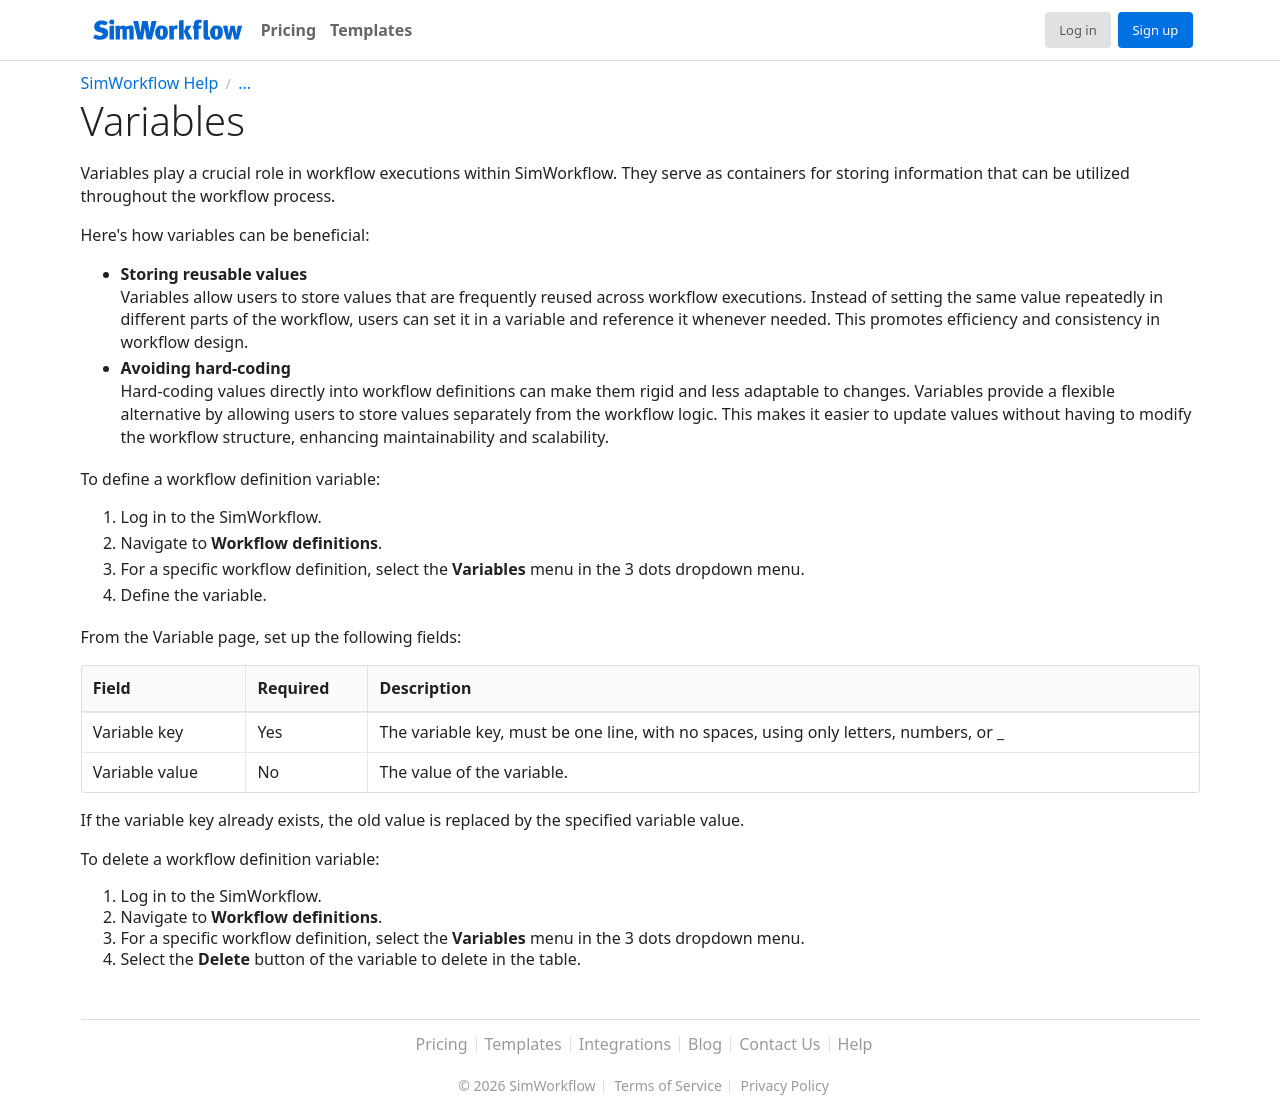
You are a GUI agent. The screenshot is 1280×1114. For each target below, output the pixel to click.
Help (855, 1045)
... (244, 83)
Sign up (1155, 30)
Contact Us (779, 1045)
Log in (1077, 30)
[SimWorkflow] (167, 30)
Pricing (288, 30)
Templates (371, 30)
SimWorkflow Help (150, 83)
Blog (705, 1045)
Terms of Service (668, 1087)
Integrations (625, 1045)
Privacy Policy (784, 1087)
